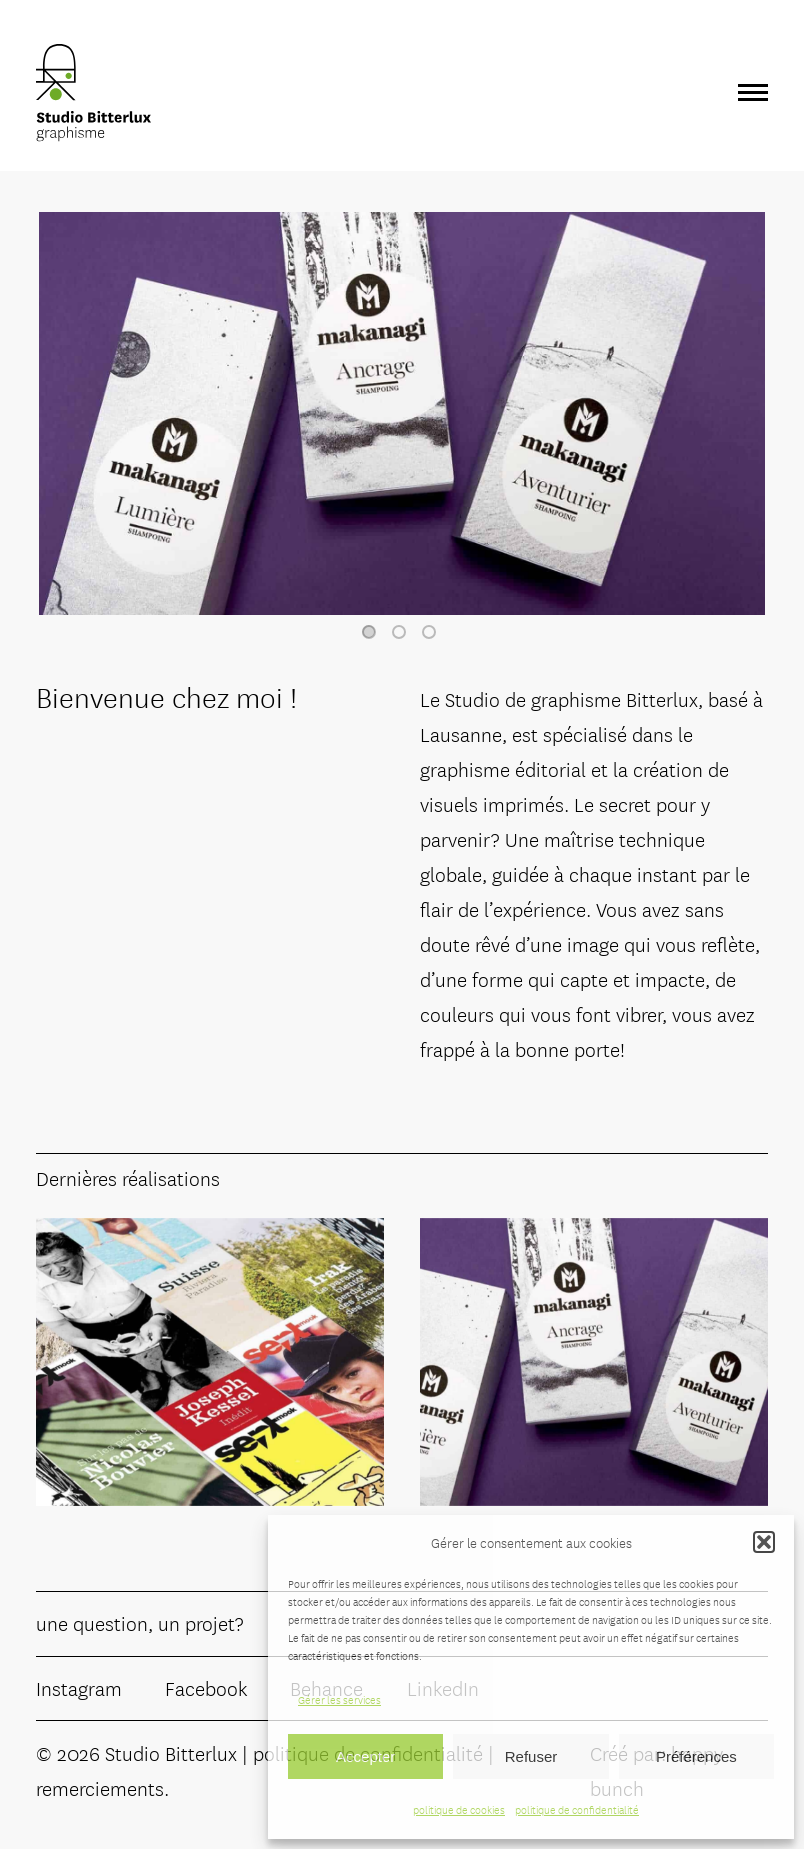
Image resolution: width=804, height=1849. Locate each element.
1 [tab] (369, 632)
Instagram (79, 1687)
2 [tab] (399, 632)
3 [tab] (429, 632)
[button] (764, 1542)
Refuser (531, 1756)
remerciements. (102, 1787)
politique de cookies (459, 1809)
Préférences (696, 1756)
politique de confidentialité (577, 1809)
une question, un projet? (140, 1622)
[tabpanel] (402, 413)
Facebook (206, 1687)
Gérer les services (339, 1699)
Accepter (365, 1756)
